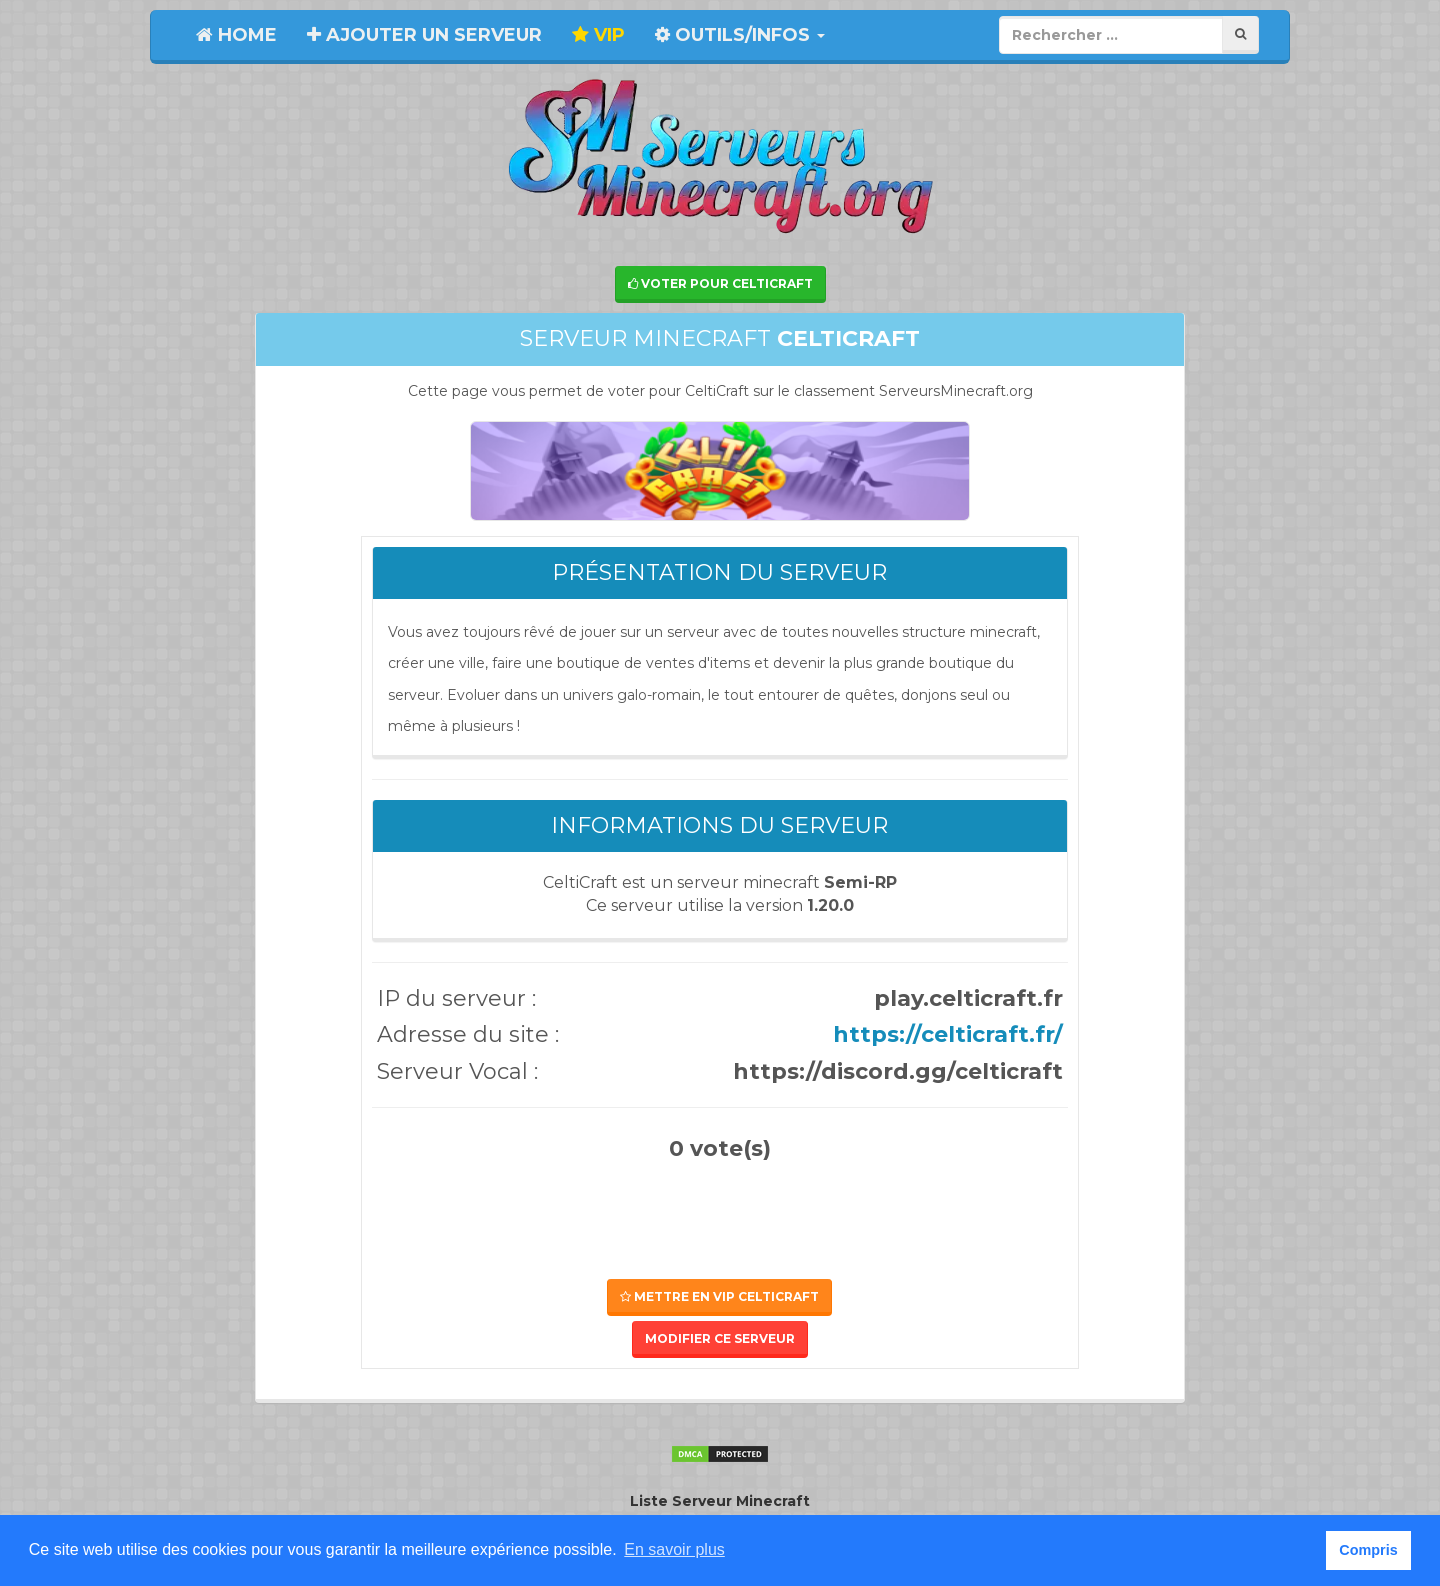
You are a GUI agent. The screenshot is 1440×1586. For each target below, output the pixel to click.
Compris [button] (1368, 1550)
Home (236, 35)
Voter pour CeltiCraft (720, 283)
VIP (598, 35)
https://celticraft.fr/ (948, 1034)
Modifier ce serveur (720, 1338)
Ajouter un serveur (424, 35)
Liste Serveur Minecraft (720, 1501)
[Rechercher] (1240, 34)
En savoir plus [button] (674, 1549)
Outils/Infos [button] (740, 35)
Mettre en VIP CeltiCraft (719, 1296)
